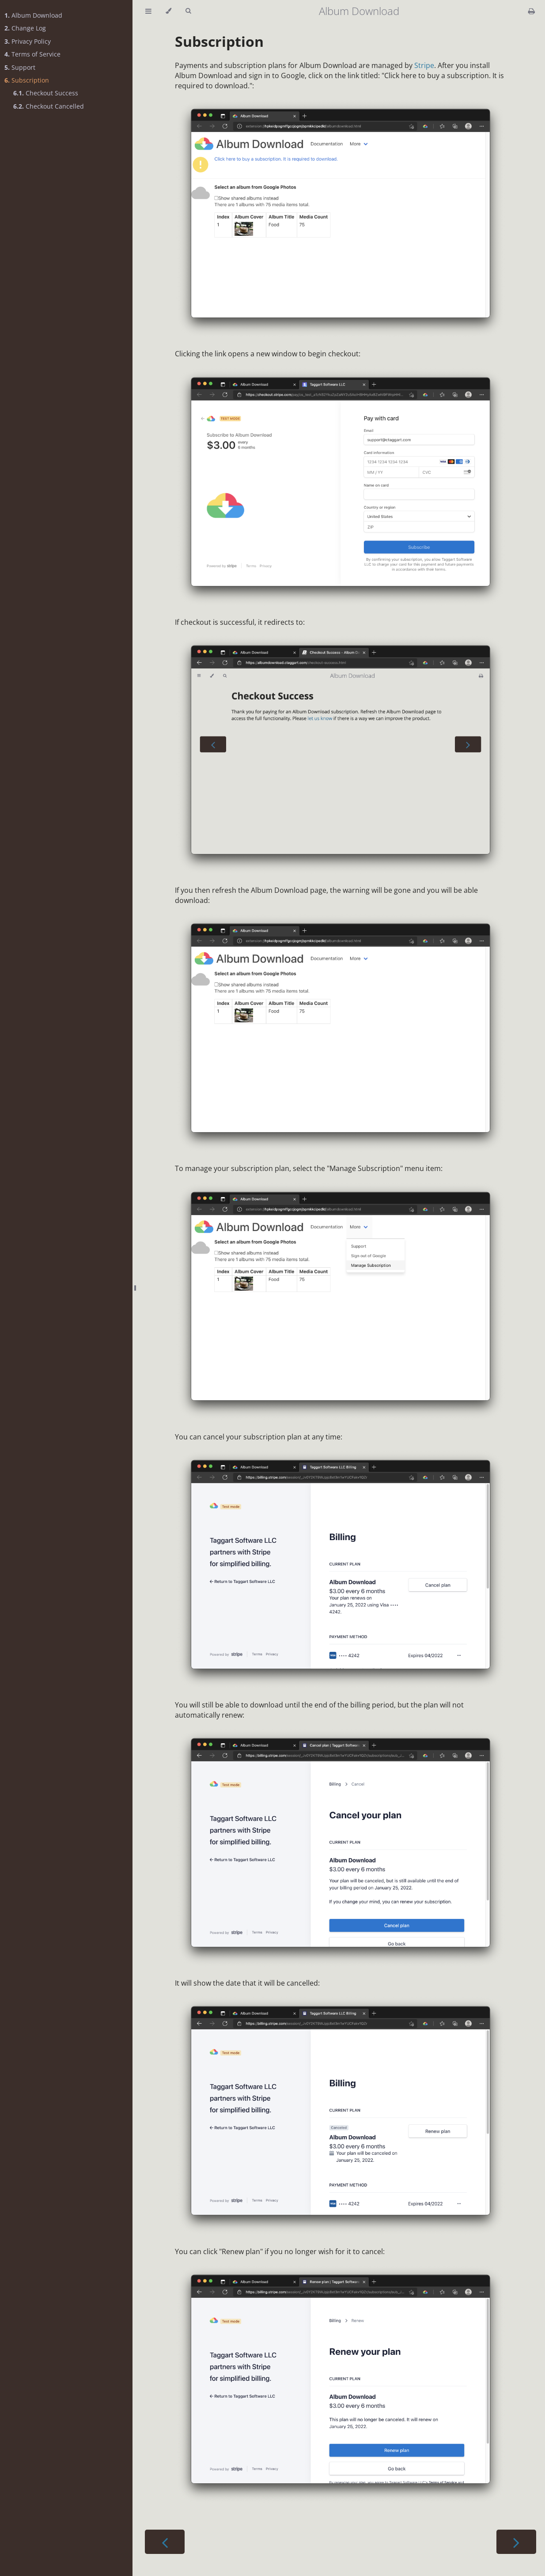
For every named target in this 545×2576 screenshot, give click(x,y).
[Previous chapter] (165, 2542)
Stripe (424, 65)
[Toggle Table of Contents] (148, 11)
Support (19, 67)
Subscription (26, 80)
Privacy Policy (27, 41)
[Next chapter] (516, 2542)
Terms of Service (32, 54)
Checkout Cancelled (48, 106)
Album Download (33, 15)
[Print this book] (531, 11)
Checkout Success (45, 93)
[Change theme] (168, 11)
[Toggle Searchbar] (188, 11)
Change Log (25, 28)
